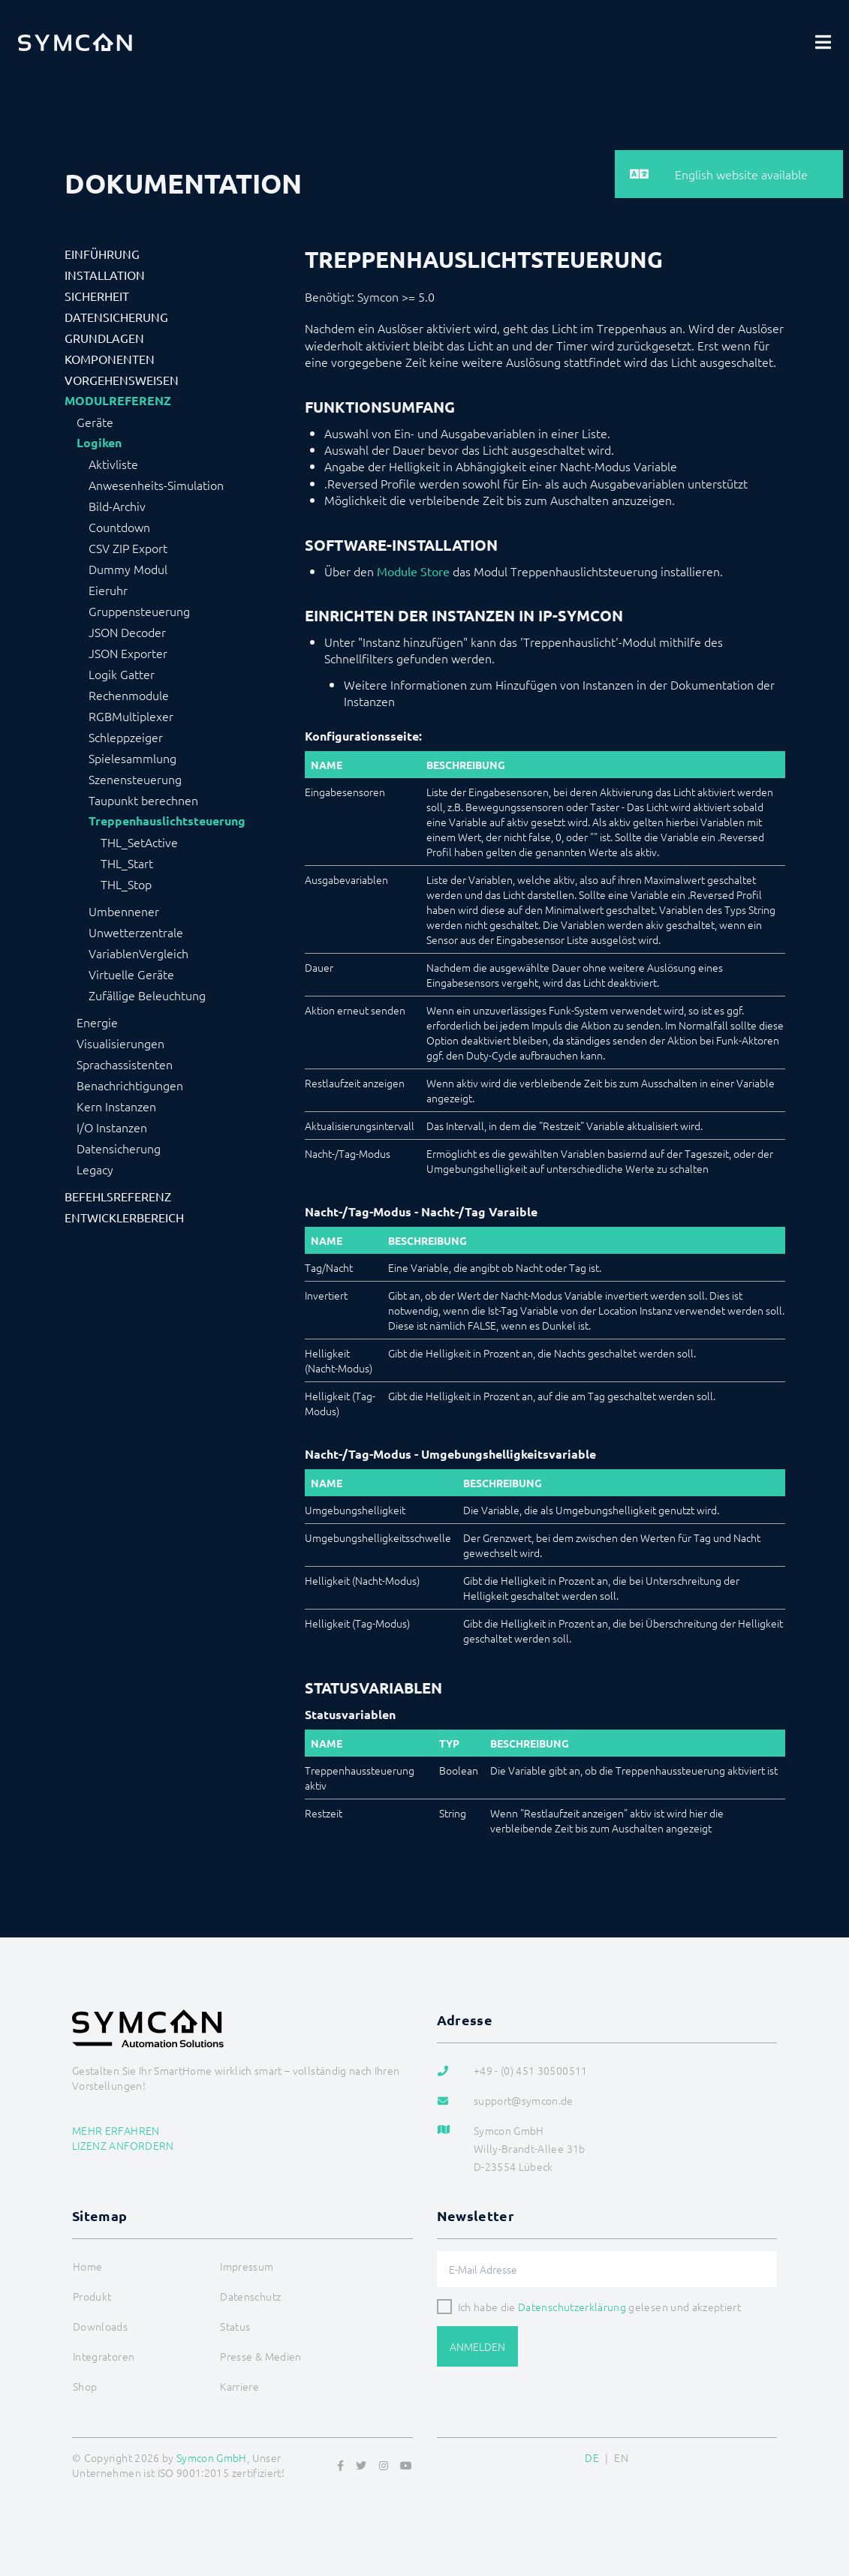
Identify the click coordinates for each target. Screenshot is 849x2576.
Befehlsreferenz (118, 1196)
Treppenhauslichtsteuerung (167, 820)
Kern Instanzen (116, 1106)
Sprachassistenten (125, 1064)
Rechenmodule (129, 694)
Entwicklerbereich (124, 1217)
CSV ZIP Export (128, 547)
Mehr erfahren (116, 2130)
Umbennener (124, 910)
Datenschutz (250, 2296)
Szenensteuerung (135, 778)
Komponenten (110, 358)
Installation (105, 274)
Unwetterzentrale (136, 931)
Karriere (239, 2386)
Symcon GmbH (211, 2457)
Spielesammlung (132, 757)
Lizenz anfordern (123, 2145)
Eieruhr (108, 589)
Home (87, 2266)
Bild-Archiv (117, 505)
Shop (85, 2386)
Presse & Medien (260, 2356)
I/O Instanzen (112, 1127)
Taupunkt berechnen (143, 799)
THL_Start (127, 862)
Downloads (100, 2326)
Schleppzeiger (126, 736)
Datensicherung (116, 316)
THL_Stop (126, 883)
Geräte (95, 421)
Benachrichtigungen (130, 1085)
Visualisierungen (120, 1043)
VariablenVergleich (138, 952)
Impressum (246, 2266)
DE (592, 2457)
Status (235, 2326)
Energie (97, 1021)
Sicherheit (97, 295)
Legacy (95, 1169)
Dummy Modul (128, 568)
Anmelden (477, 2346)
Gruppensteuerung (139, 610)
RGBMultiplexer (131, 715)
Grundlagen (104, 337)
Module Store (413, 571)
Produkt (92, 2296)
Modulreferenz (118, 400)
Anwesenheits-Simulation (156, 484)
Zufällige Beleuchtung (147, 994)
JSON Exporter (128, 652)
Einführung (102, 253)
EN (621, 2457)
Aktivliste (113, 463)
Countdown (119, 526)
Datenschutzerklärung (572, 2306)
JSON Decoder (127, 631)
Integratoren (103, 2356)
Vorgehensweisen (122, 379)
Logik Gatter (122, 673)
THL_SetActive (139, 841)
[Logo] (75, 42)
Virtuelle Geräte (131, 973)
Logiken (99, 442)
